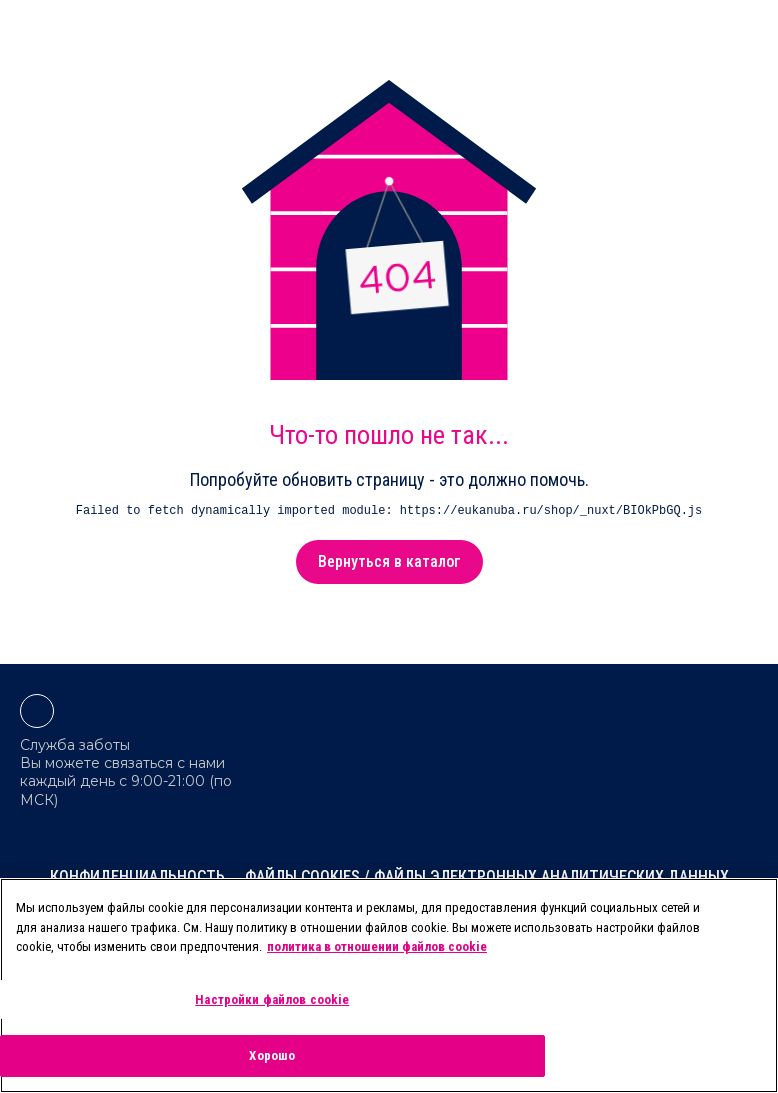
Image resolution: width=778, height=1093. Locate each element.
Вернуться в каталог (389, 561)
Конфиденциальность (137, 876)
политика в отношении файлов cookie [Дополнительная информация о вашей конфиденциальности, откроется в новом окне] (377, 946)
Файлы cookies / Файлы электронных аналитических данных (487, 876)
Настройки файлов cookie (272, 999)
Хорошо (272, 1055)
